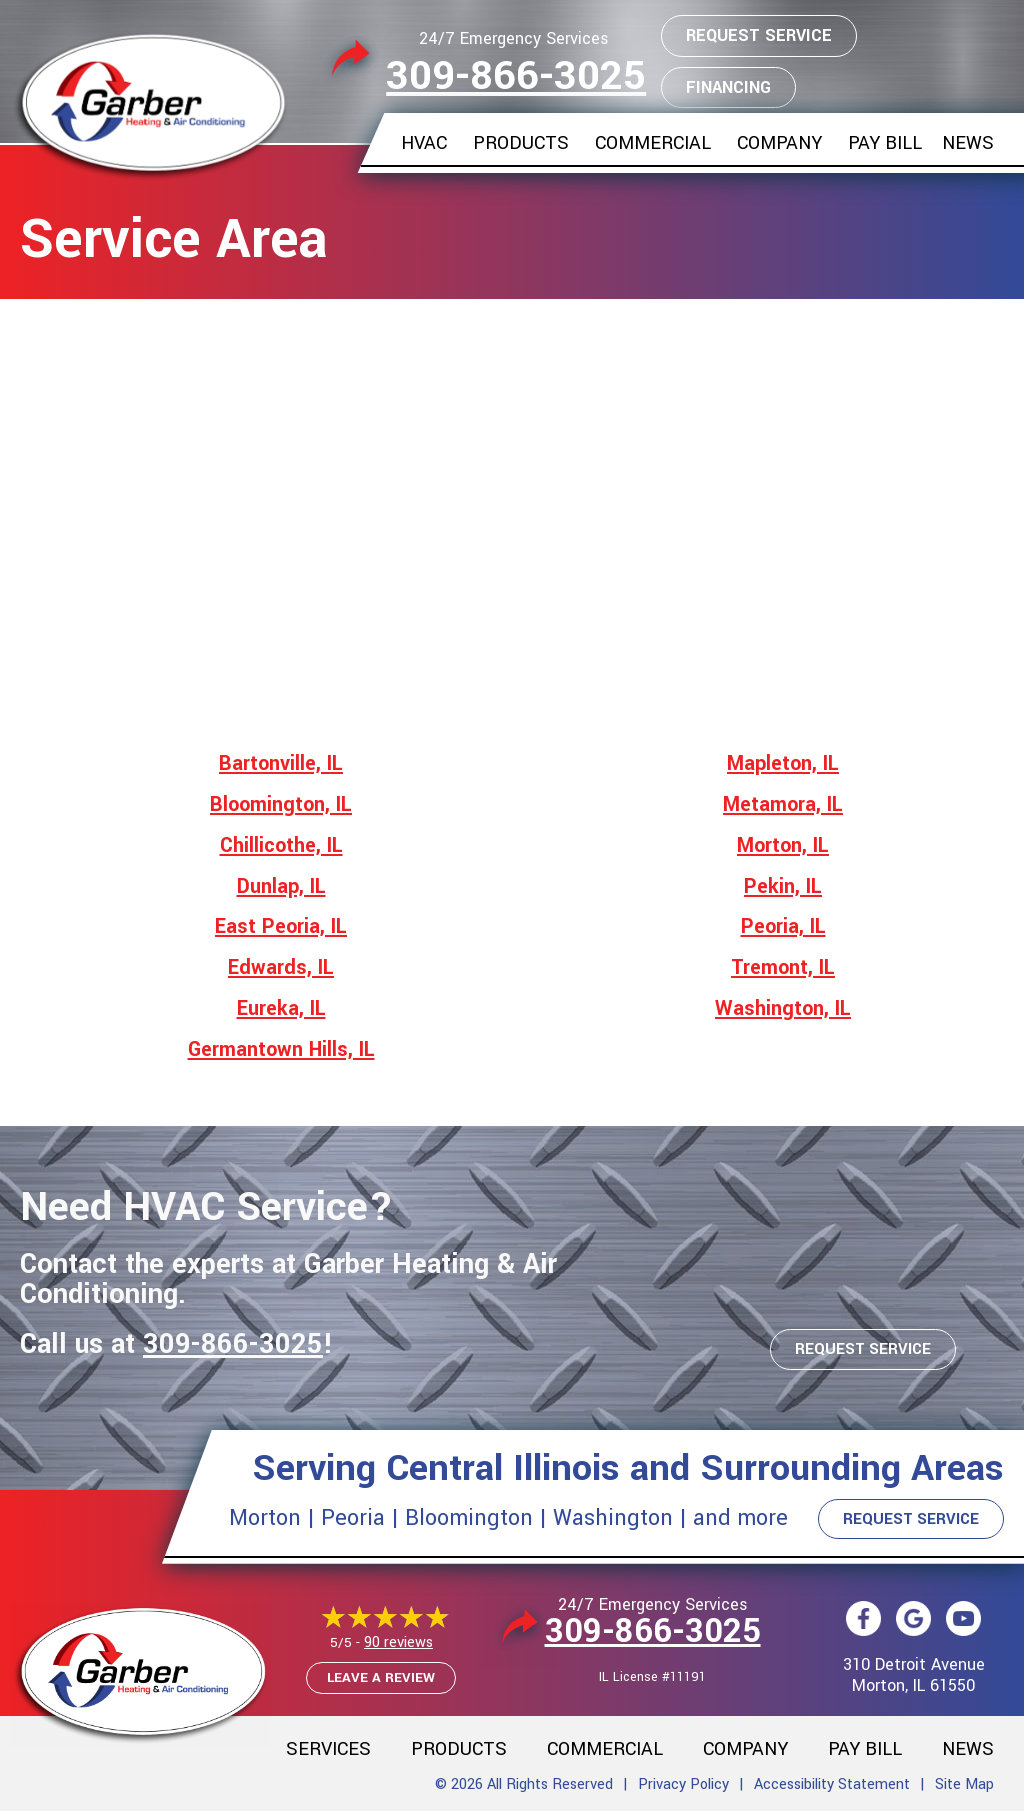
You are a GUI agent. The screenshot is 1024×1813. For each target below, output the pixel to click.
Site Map (964, 1785)
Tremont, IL (783, 967)
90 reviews (398, 1643)
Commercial (653, 143)
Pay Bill (885, 143)
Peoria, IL (783, 926)
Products (521, 143)
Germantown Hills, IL (281, 1049)
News (968, 143)
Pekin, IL (783, 886)
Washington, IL (783, 1008)
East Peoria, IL (281, 926)
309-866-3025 (516, 76)
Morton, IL (783, 845)
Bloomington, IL (281, 804)
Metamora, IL (783, 804)
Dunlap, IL (281, 886)
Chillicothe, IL (281, 845)
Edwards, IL (281, 967)
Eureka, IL (281, 1008)
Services (328, 1750)
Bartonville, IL (281, 763)
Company (779, 143)
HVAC (424, 143)
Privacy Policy (683, 1785)
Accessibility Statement (832, 1785)
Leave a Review (381, 1678)
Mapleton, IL (783, 763)
